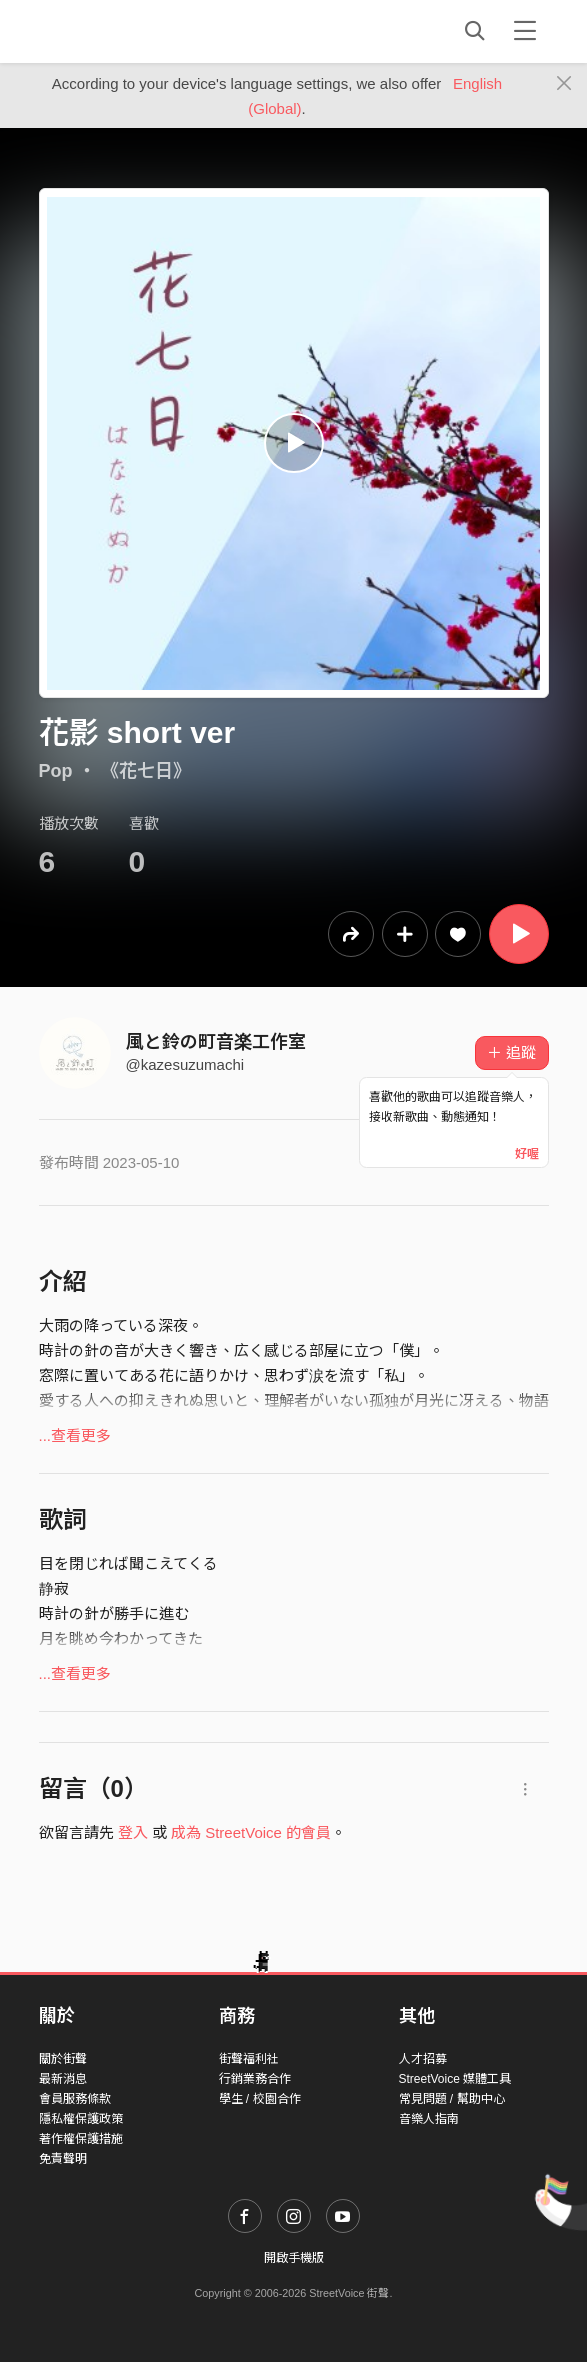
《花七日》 (146, 771)
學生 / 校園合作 (260, 2099)
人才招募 (423, 2059)
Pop (56, 771)
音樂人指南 (429, 2119)
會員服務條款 (75, 2099)
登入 (133, 1832)
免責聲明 (63, 2159)
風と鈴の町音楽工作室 (216, 1042)
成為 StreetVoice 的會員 (251, 1832)
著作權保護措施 (81, 2139)
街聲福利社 (249, 2059)
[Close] (564, 84)
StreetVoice (121, 31)
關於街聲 (63, 2059)
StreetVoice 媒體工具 (455, 2079)
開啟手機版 (294, 2258)
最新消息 (63, 2079)
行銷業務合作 (255, 2079)
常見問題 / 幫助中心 (452, 2099)
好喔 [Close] (527, 1154)
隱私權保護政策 (81, 2119)
